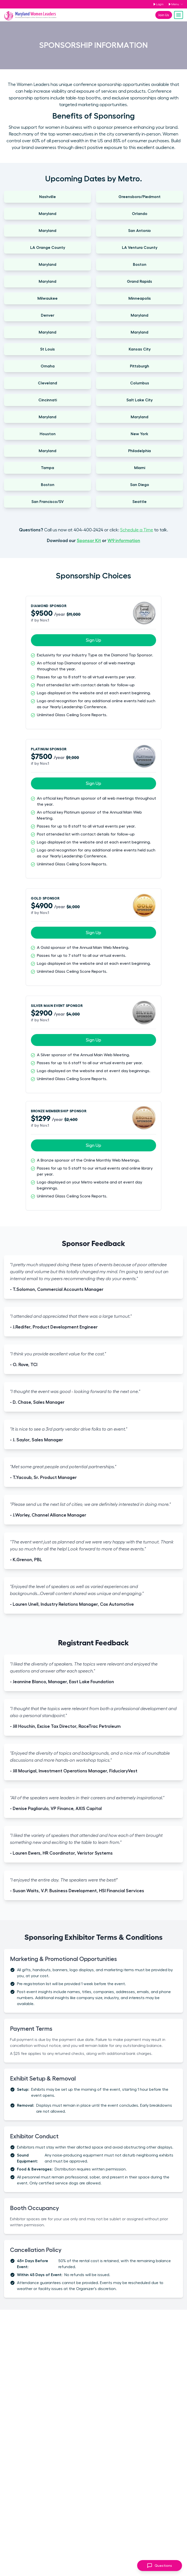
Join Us (163, 15)
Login (157, 4)
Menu (173, 4)
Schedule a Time (136, 543)
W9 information (123, 553)
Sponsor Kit (89, 553)
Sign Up (93, 653)
